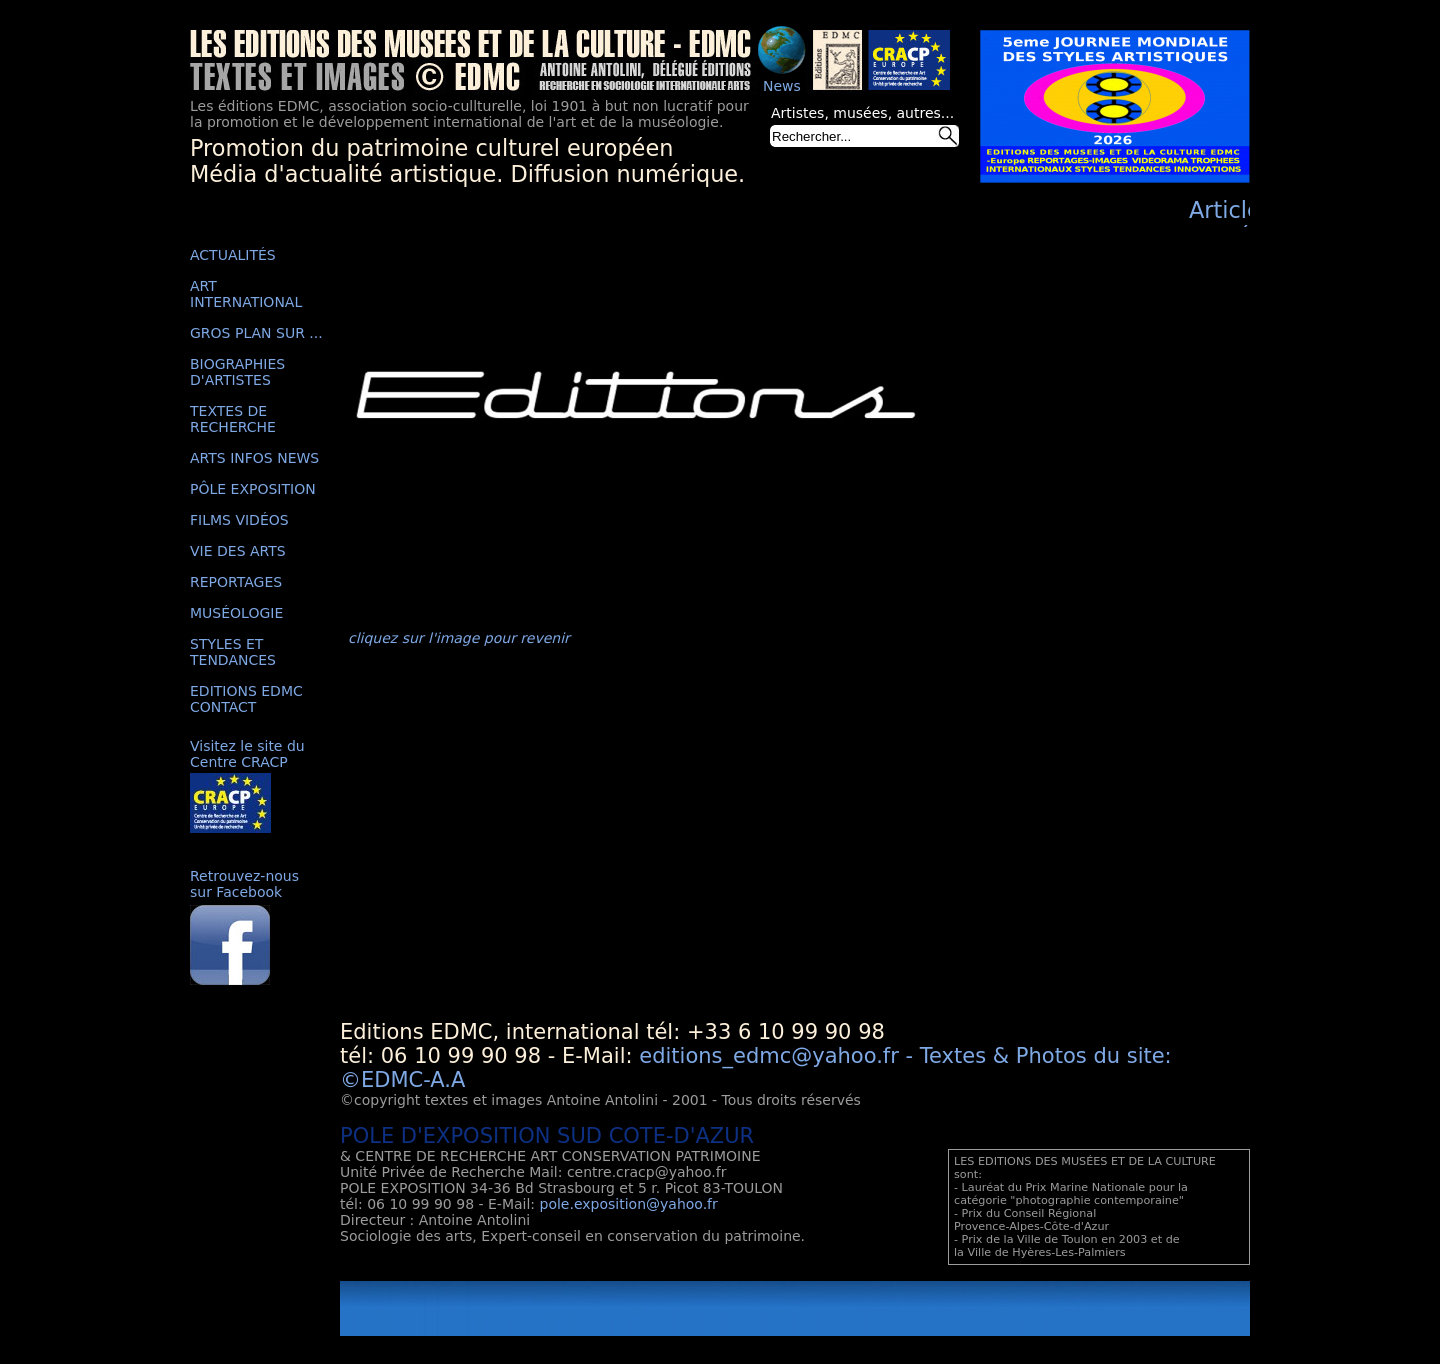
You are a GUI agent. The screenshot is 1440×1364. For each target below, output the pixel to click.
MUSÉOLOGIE (236, 613)
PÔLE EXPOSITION (253, 489)
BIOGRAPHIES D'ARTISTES (237, 372)
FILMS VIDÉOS (239, 520)
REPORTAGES (236, 582)
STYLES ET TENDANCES (233, 652)
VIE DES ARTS (238, 551)
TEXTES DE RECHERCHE (233, 419)
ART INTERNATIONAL (246, 294)
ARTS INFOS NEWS (254, 458)
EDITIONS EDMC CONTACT (246, 699)
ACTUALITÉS (233, 255)
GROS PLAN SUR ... (256, 333)
